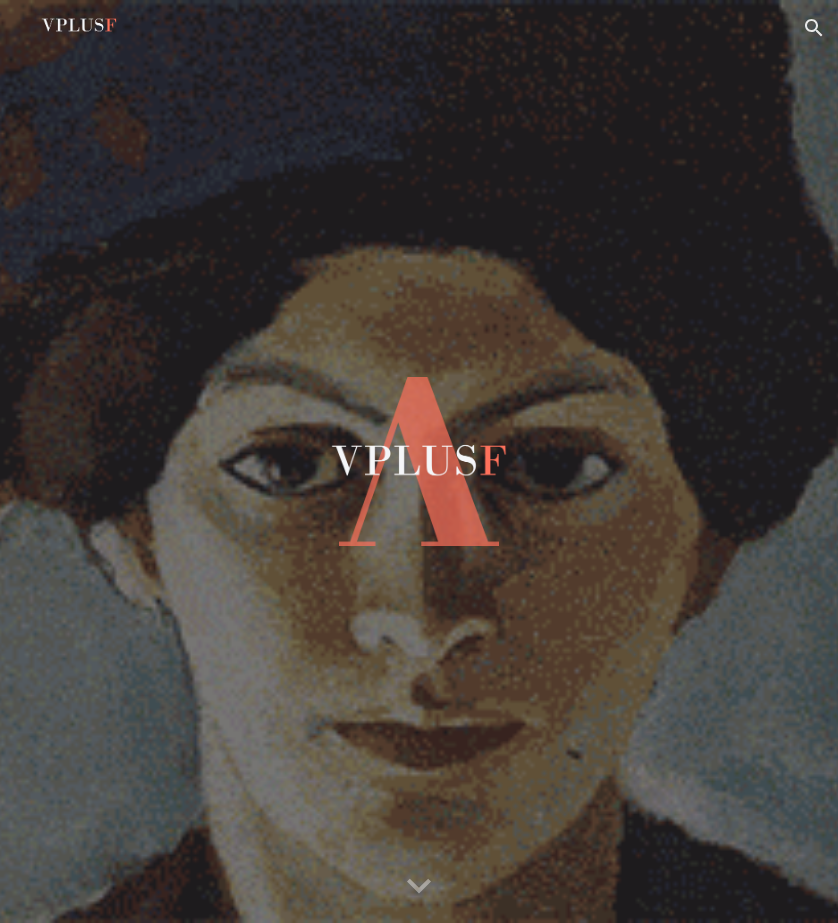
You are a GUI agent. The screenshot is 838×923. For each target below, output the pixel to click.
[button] (814, 28)
